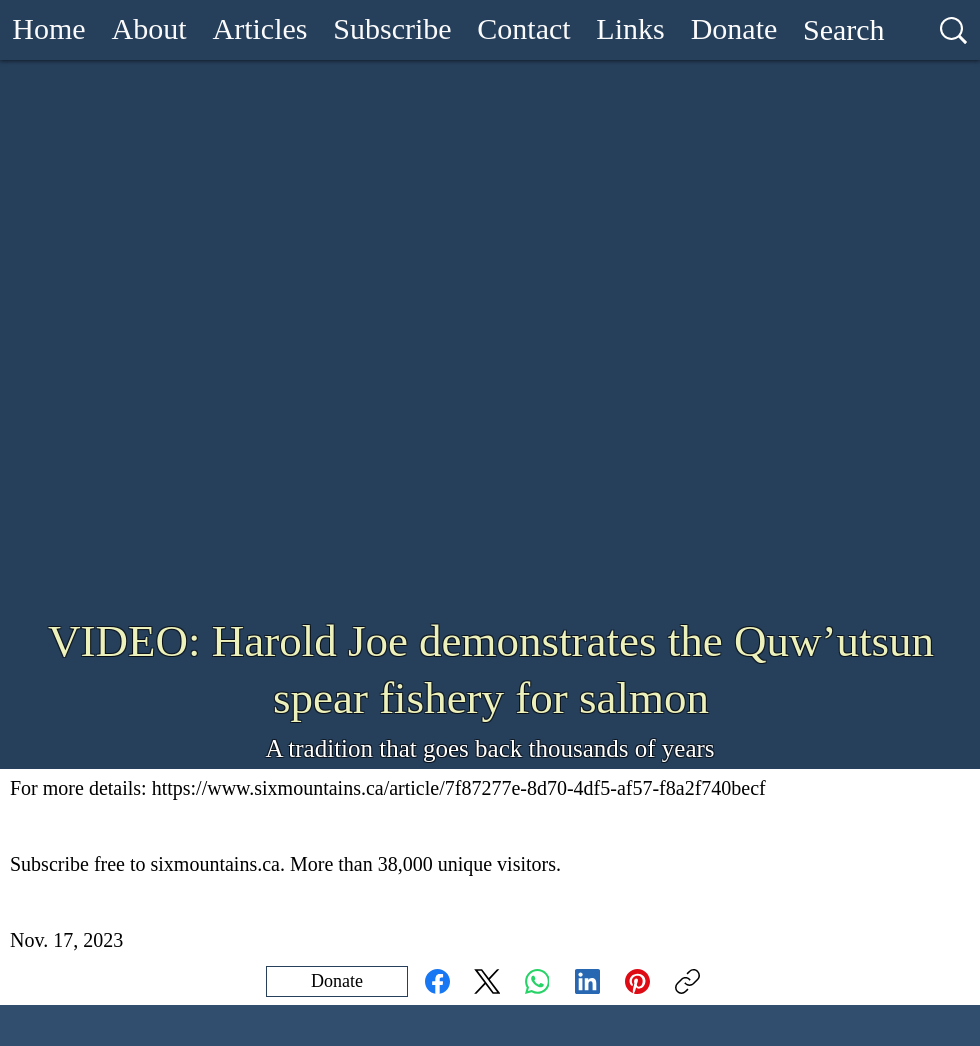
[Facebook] (437, 981)
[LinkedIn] (587, 981)
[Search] (844, 30)
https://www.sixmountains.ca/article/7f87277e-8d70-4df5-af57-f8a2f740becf (459, 788)
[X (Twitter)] (487, 981)
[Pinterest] (637, 981)
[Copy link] (687, 981)
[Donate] (337, 981)
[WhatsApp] (537, 981)
